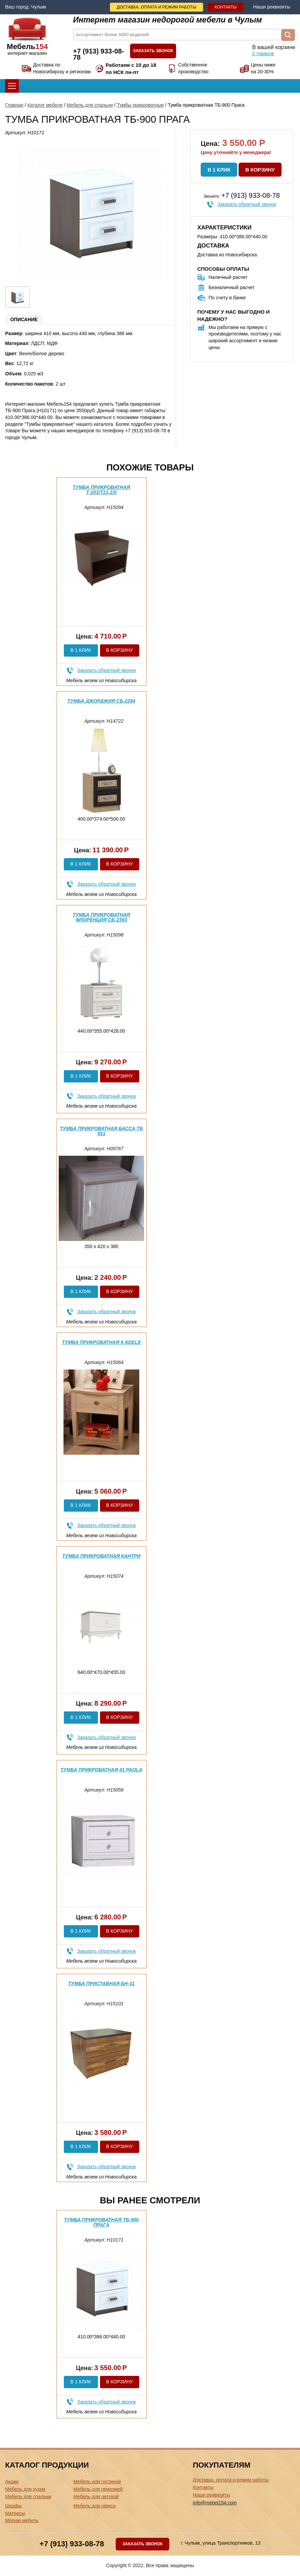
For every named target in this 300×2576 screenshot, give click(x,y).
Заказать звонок (153, 50)
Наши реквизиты (271, 7)
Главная (14, 105)
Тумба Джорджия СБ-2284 (101, 701)
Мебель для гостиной (97, 2481)
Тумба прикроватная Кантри (101, 1556)
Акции (11, 2481)
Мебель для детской (95, 2496)
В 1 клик (219, 170)
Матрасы (15, 2513)
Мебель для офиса (94, 2505)
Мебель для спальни (90, 105)
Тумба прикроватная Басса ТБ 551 (101, 1131)
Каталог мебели (44, 105)
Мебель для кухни (25, 2489)
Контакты (226, 7)
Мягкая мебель (22, 2520)
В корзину (260, 170)
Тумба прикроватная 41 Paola (101, 1769)
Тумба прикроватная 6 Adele (101, 1342)
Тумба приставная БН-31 (101, 1983)
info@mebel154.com (215, 2502)
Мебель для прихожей (98, 2489)
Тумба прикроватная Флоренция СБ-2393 (101, 917)
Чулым (38, 7)
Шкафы (13, 2505)
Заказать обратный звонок (246, 204)
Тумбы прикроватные (140, 105)
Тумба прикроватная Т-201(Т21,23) (101, 489)
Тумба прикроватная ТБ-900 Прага (101, 2222)
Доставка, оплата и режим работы (156, 7)
